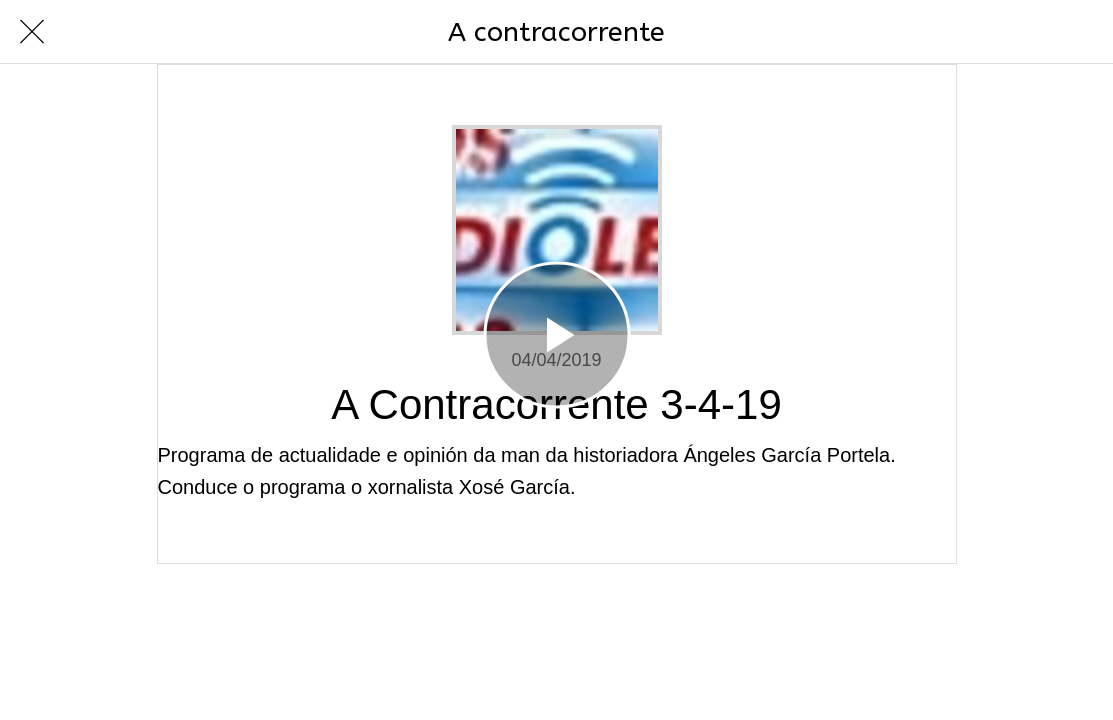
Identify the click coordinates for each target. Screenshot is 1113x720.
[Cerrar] (32, 32)
